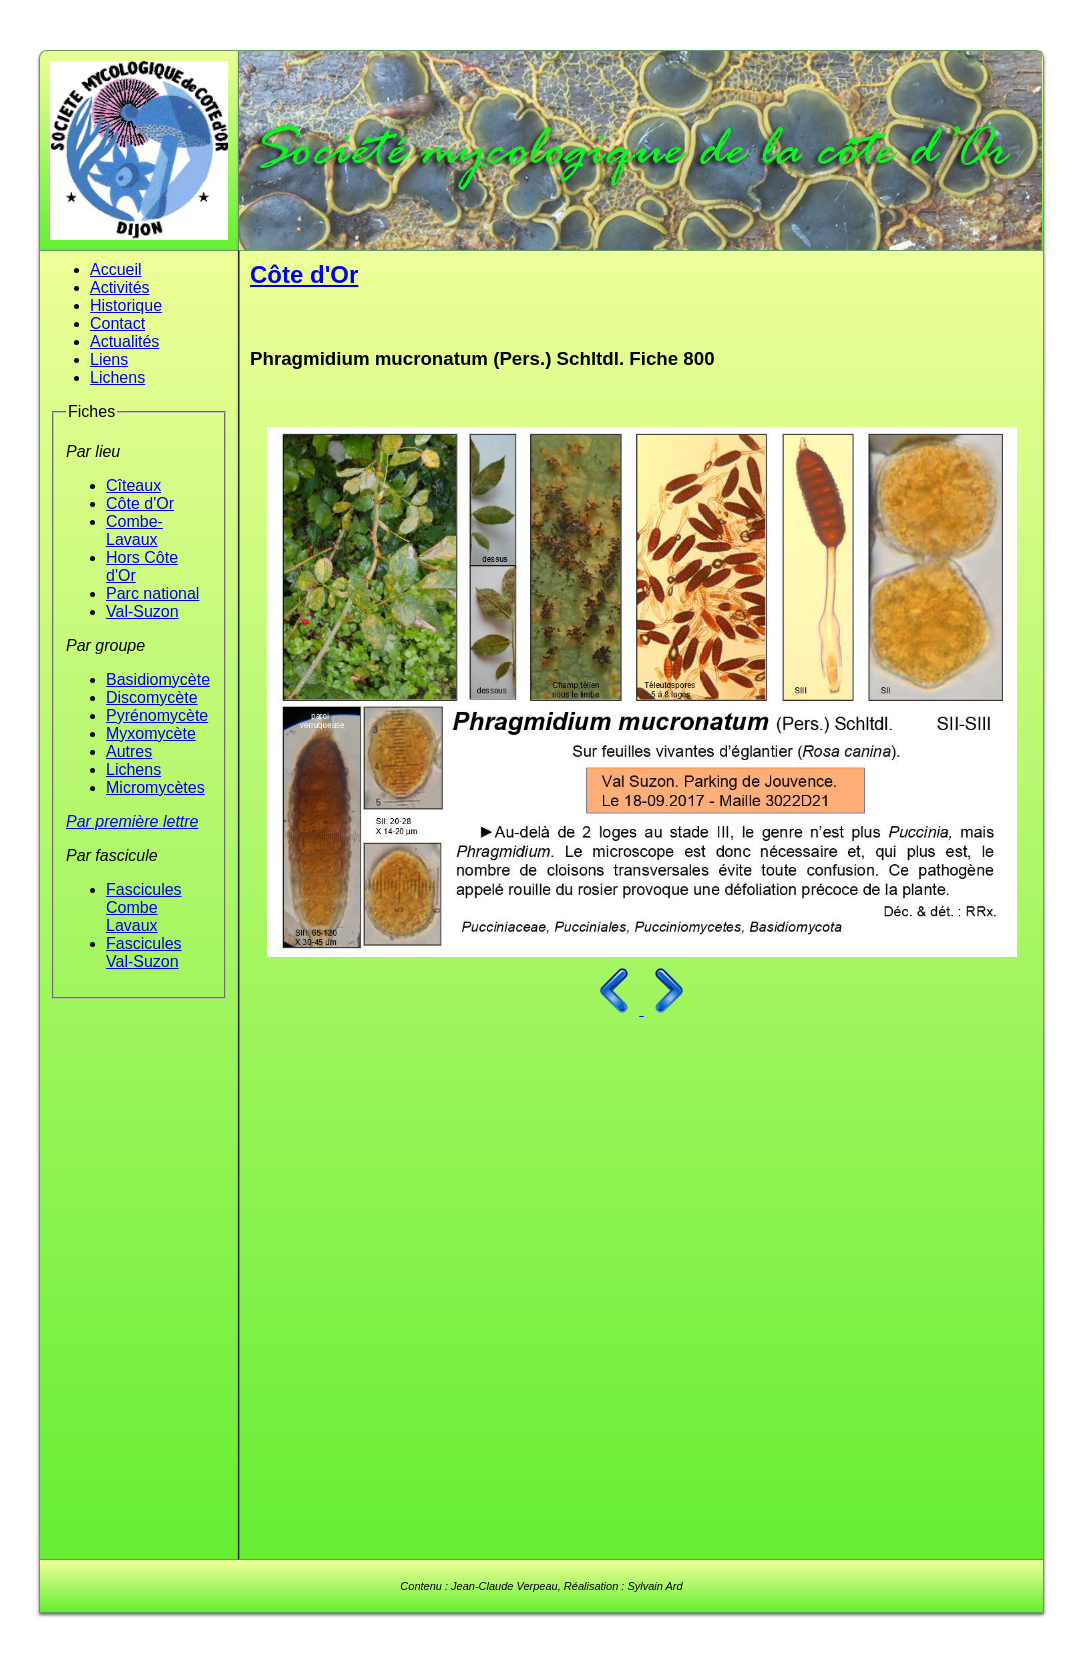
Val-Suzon (142, 611)
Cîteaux (133, 485)
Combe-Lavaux (134, 530)
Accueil (116, 269)
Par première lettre (132, 821)
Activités (120, 287)
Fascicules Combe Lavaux (144, 907)
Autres (129, 751)
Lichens (117, 377)
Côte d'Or (140, 503)
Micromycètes (155, 787)
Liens (109, 359)
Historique (126, 305)
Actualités (124, 341)
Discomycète (152, 697)
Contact (117, 323)
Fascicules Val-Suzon (144, 952)
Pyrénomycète (157, 715)
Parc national (152, 593)
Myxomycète (151, 733)
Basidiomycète (158, 679)
